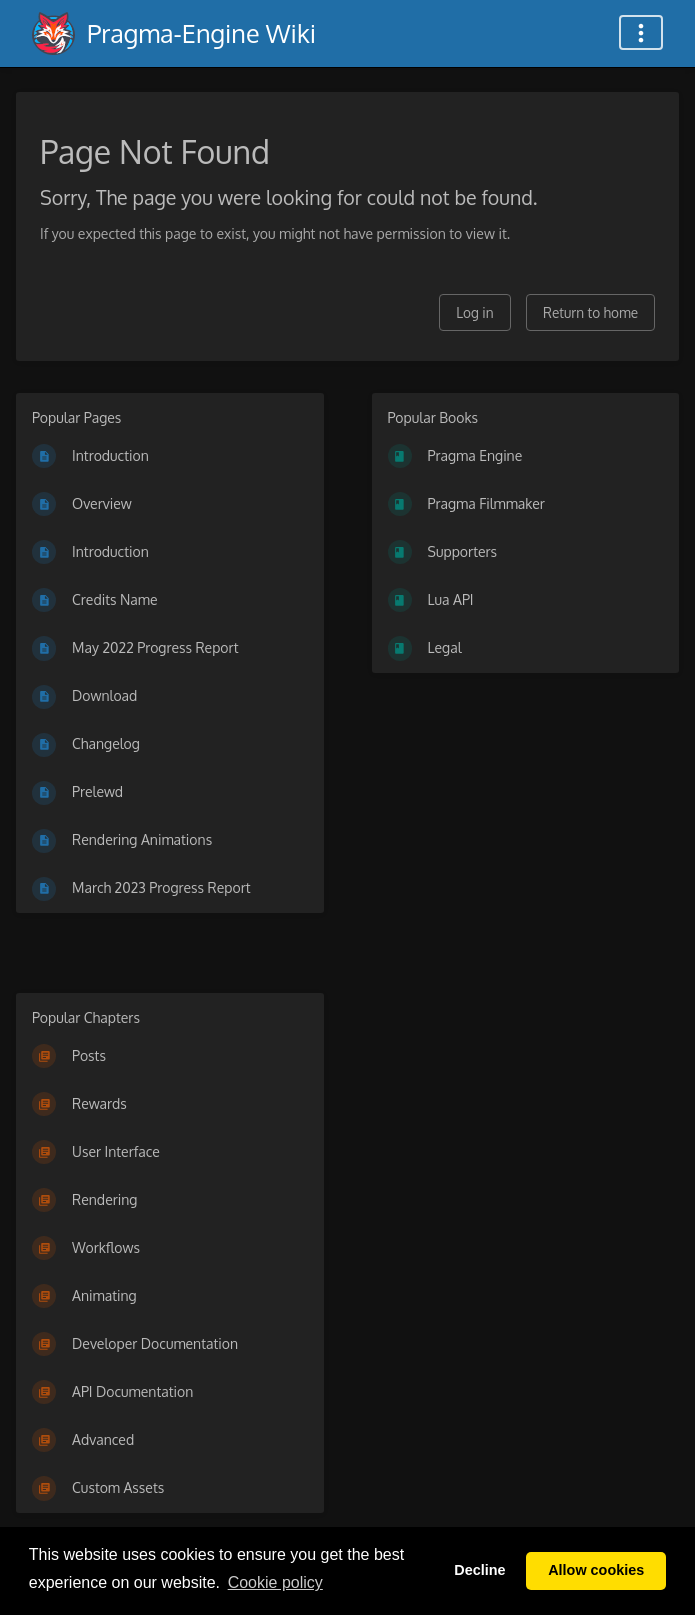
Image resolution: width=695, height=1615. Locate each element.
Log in (474, 312)
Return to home (590, 312)
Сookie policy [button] (275, 1582)
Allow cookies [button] (596, 1570)
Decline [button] (479, 1570)
